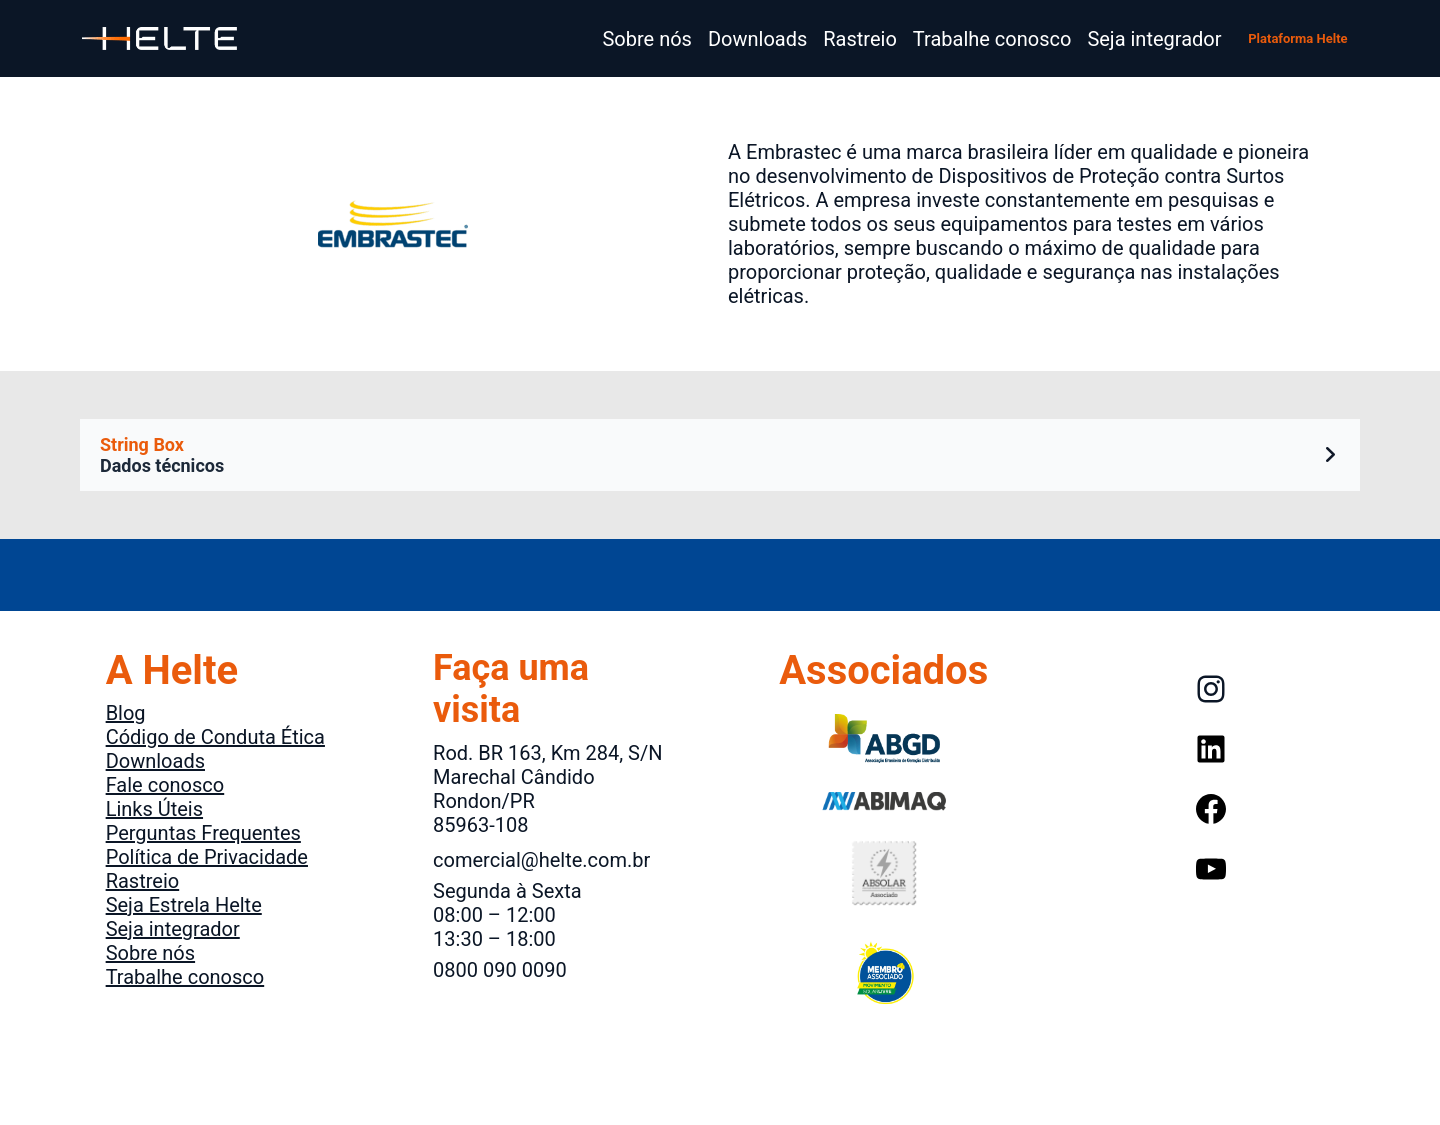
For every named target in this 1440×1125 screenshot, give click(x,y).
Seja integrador (173, 929)
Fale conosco (165, 785)
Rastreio (143, 881)
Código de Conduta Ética (215, 737)
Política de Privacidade (207, 857)
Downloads (155, 761)
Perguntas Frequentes (203, 833)
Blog (126, 713)
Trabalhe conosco (185, 977)
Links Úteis (154, 809)
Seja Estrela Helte (184, 905)
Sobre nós (150, 953)
